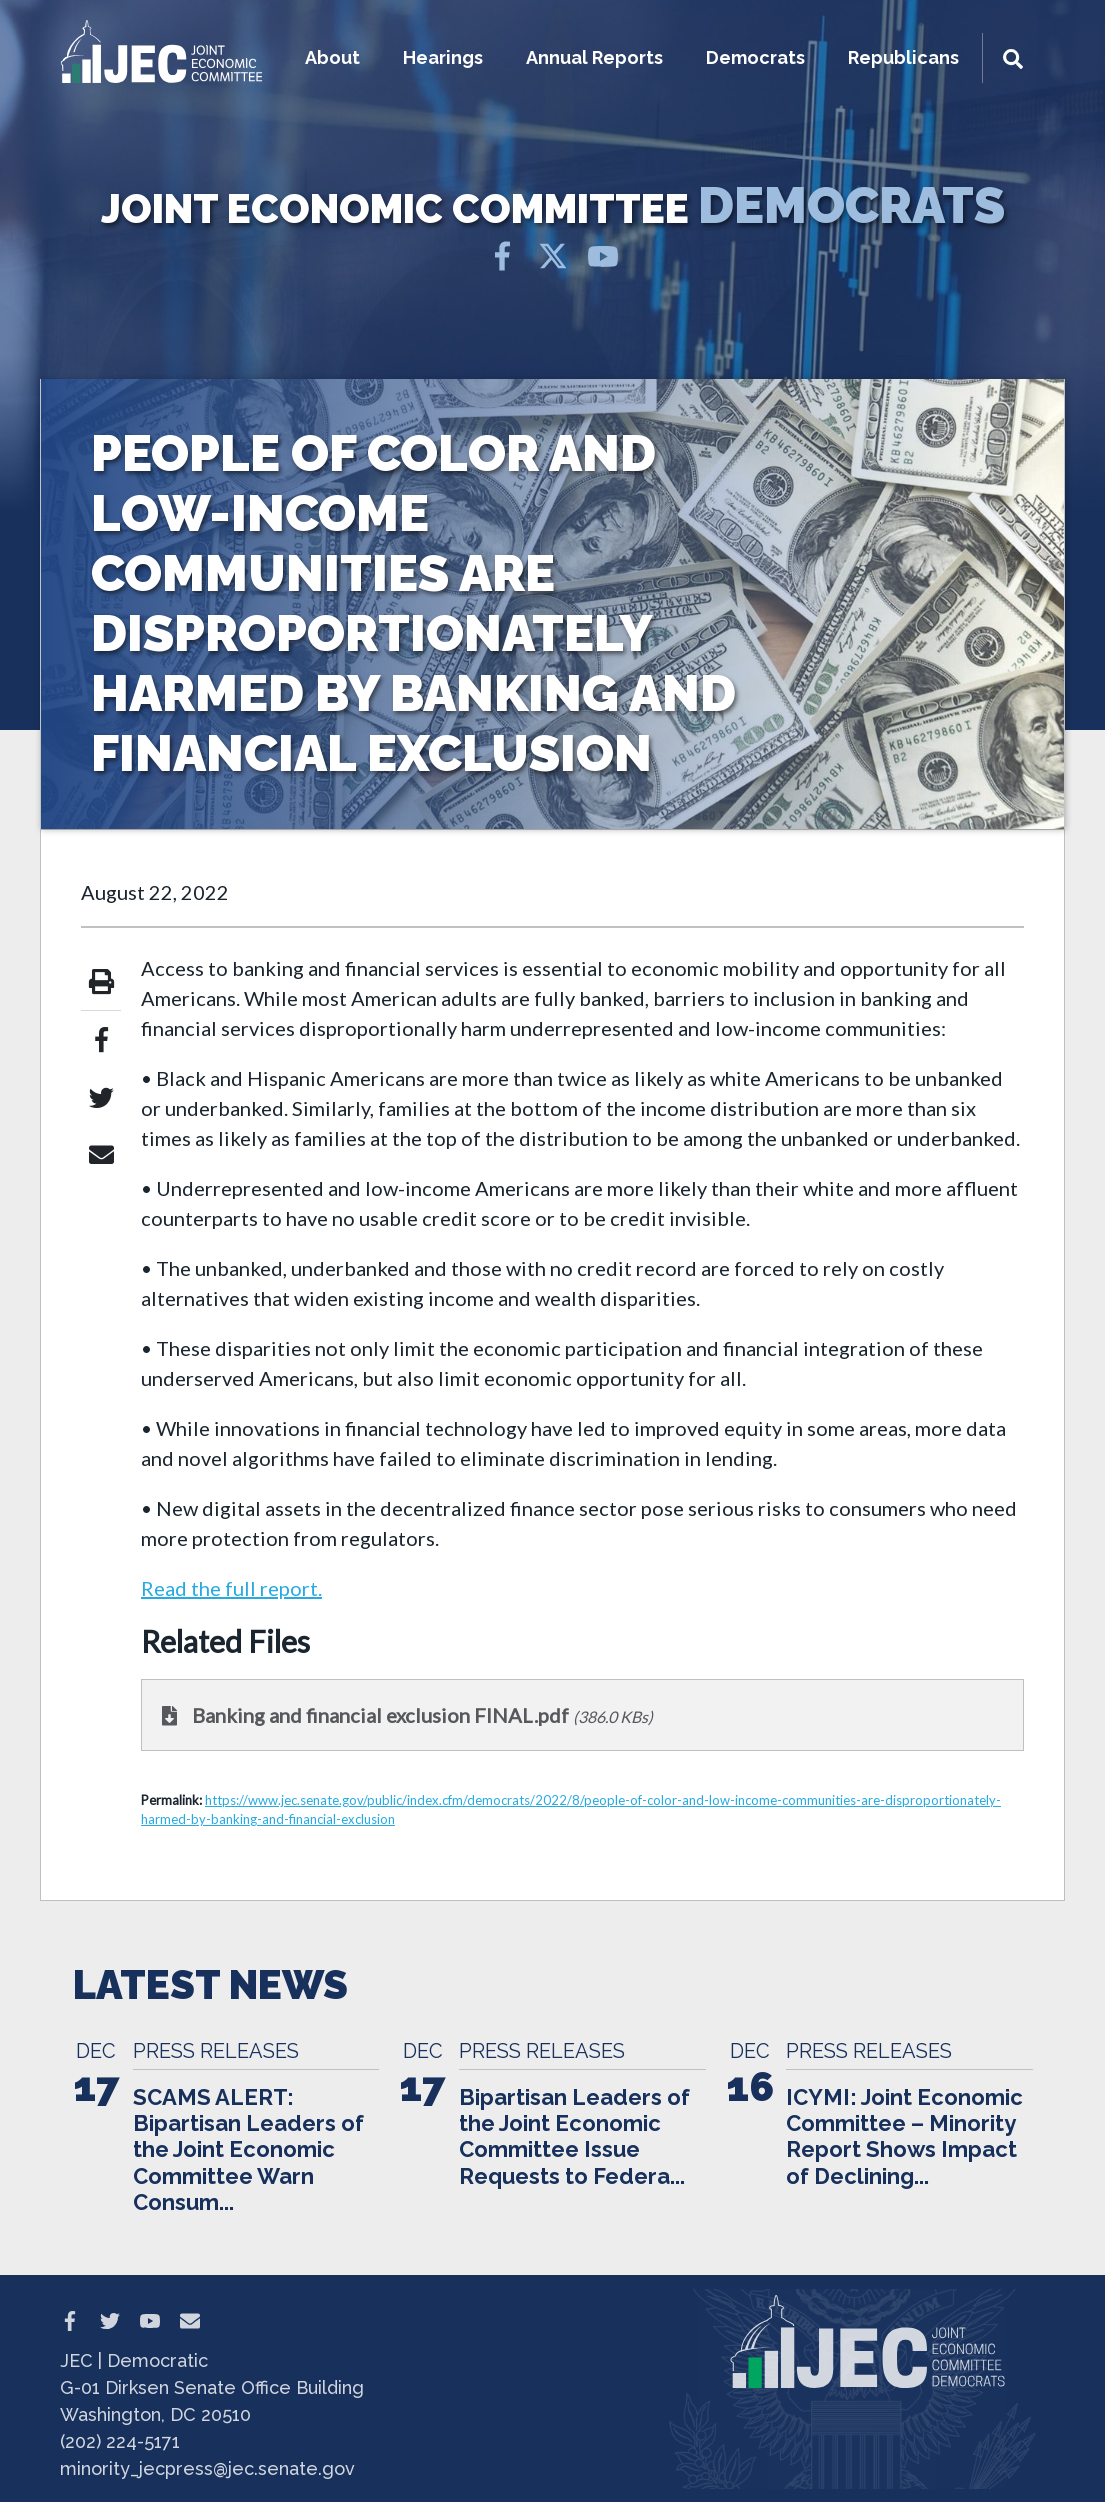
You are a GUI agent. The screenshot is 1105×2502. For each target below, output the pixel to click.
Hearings (443, 57)
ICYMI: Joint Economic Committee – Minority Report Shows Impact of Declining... (904, 2136)
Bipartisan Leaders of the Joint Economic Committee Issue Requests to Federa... (574, 2136)
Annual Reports (594, 57)
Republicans (903, 57)
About (332, 57)
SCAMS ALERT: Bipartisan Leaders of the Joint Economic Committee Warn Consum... (248, 2150)
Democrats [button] (755, 57)
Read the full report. (231, 1588)
